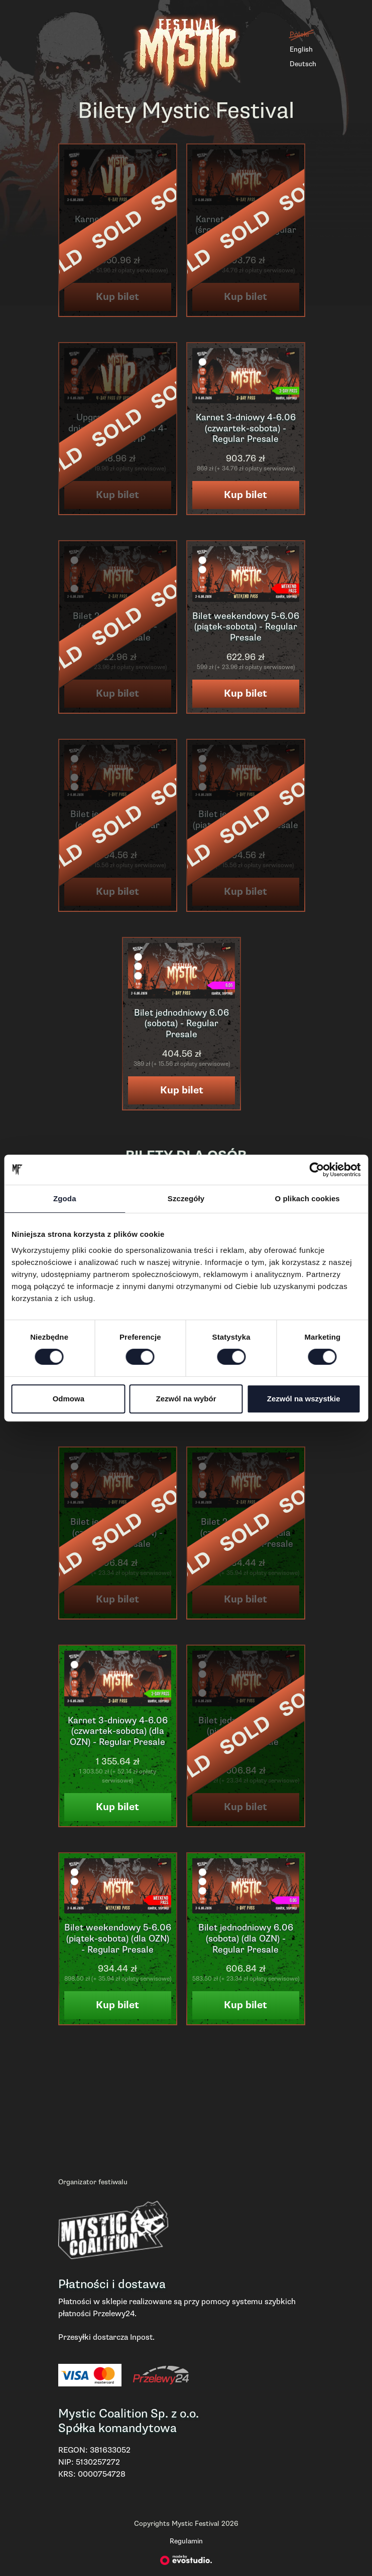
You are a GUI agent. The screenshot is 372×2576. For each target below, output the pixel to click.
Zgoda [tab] (64, 1198)
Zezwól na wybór (186, 1398)
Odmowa (68, 1398)
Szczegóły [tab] (186, 1198)
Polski (299, 34)
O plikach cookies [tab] (307, 1198)
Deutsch (303, 64)
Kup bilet (245, 495)
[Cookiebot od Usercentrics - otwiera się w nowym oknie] (316, 1169)
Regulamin (186, 2541)
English (301, 49)
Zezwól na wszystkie (303, 1398)
